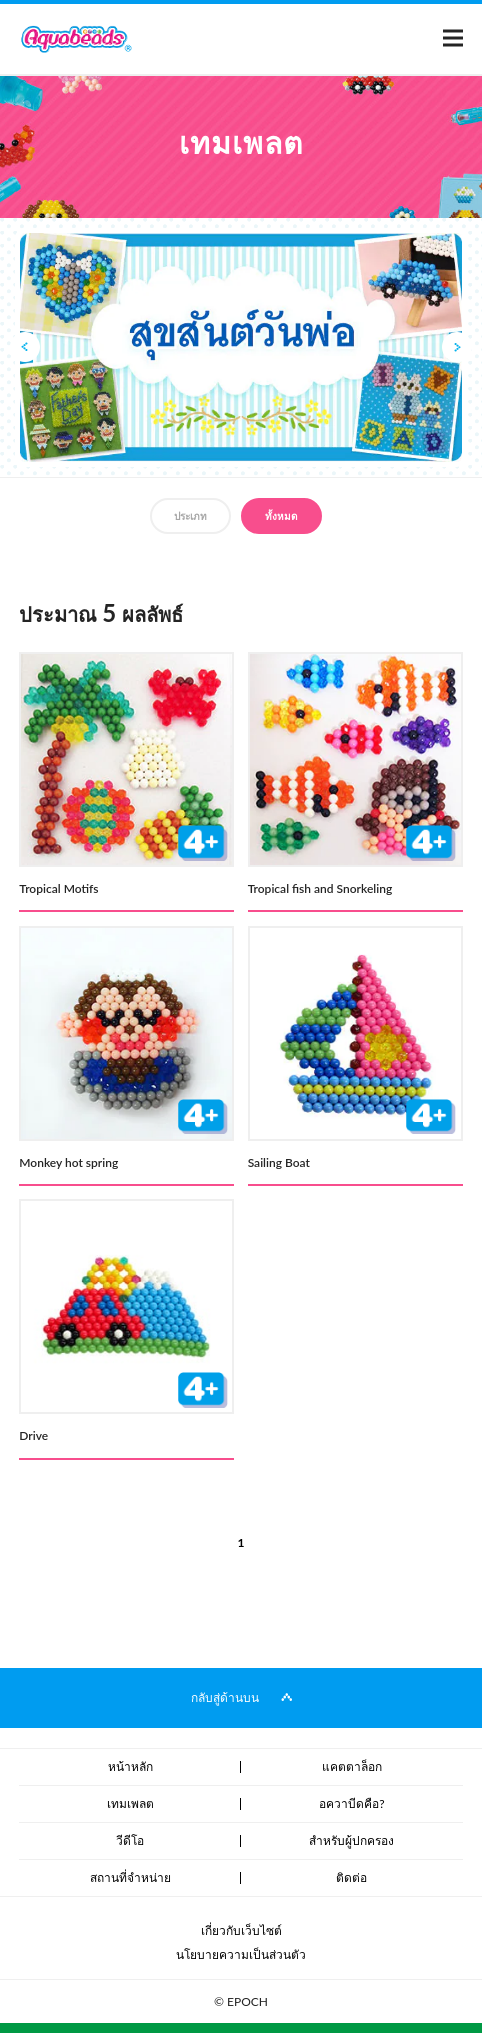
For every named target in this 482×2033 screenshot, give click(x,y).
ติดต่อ (351, 1877)
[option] (241, 348)
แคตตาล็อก (352, 1766)
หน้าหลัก (130, 1766)
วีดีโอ (130, 1840)
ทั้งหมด (281, 516)
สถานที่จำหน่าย (130, 1877)
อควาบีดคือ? (351, 1803)
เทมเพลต (130, 1803)
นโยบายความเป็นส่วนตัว (241, 1954)
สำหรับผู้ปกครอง (351, 1840)
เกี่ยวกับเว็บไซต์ (241, 1930)
